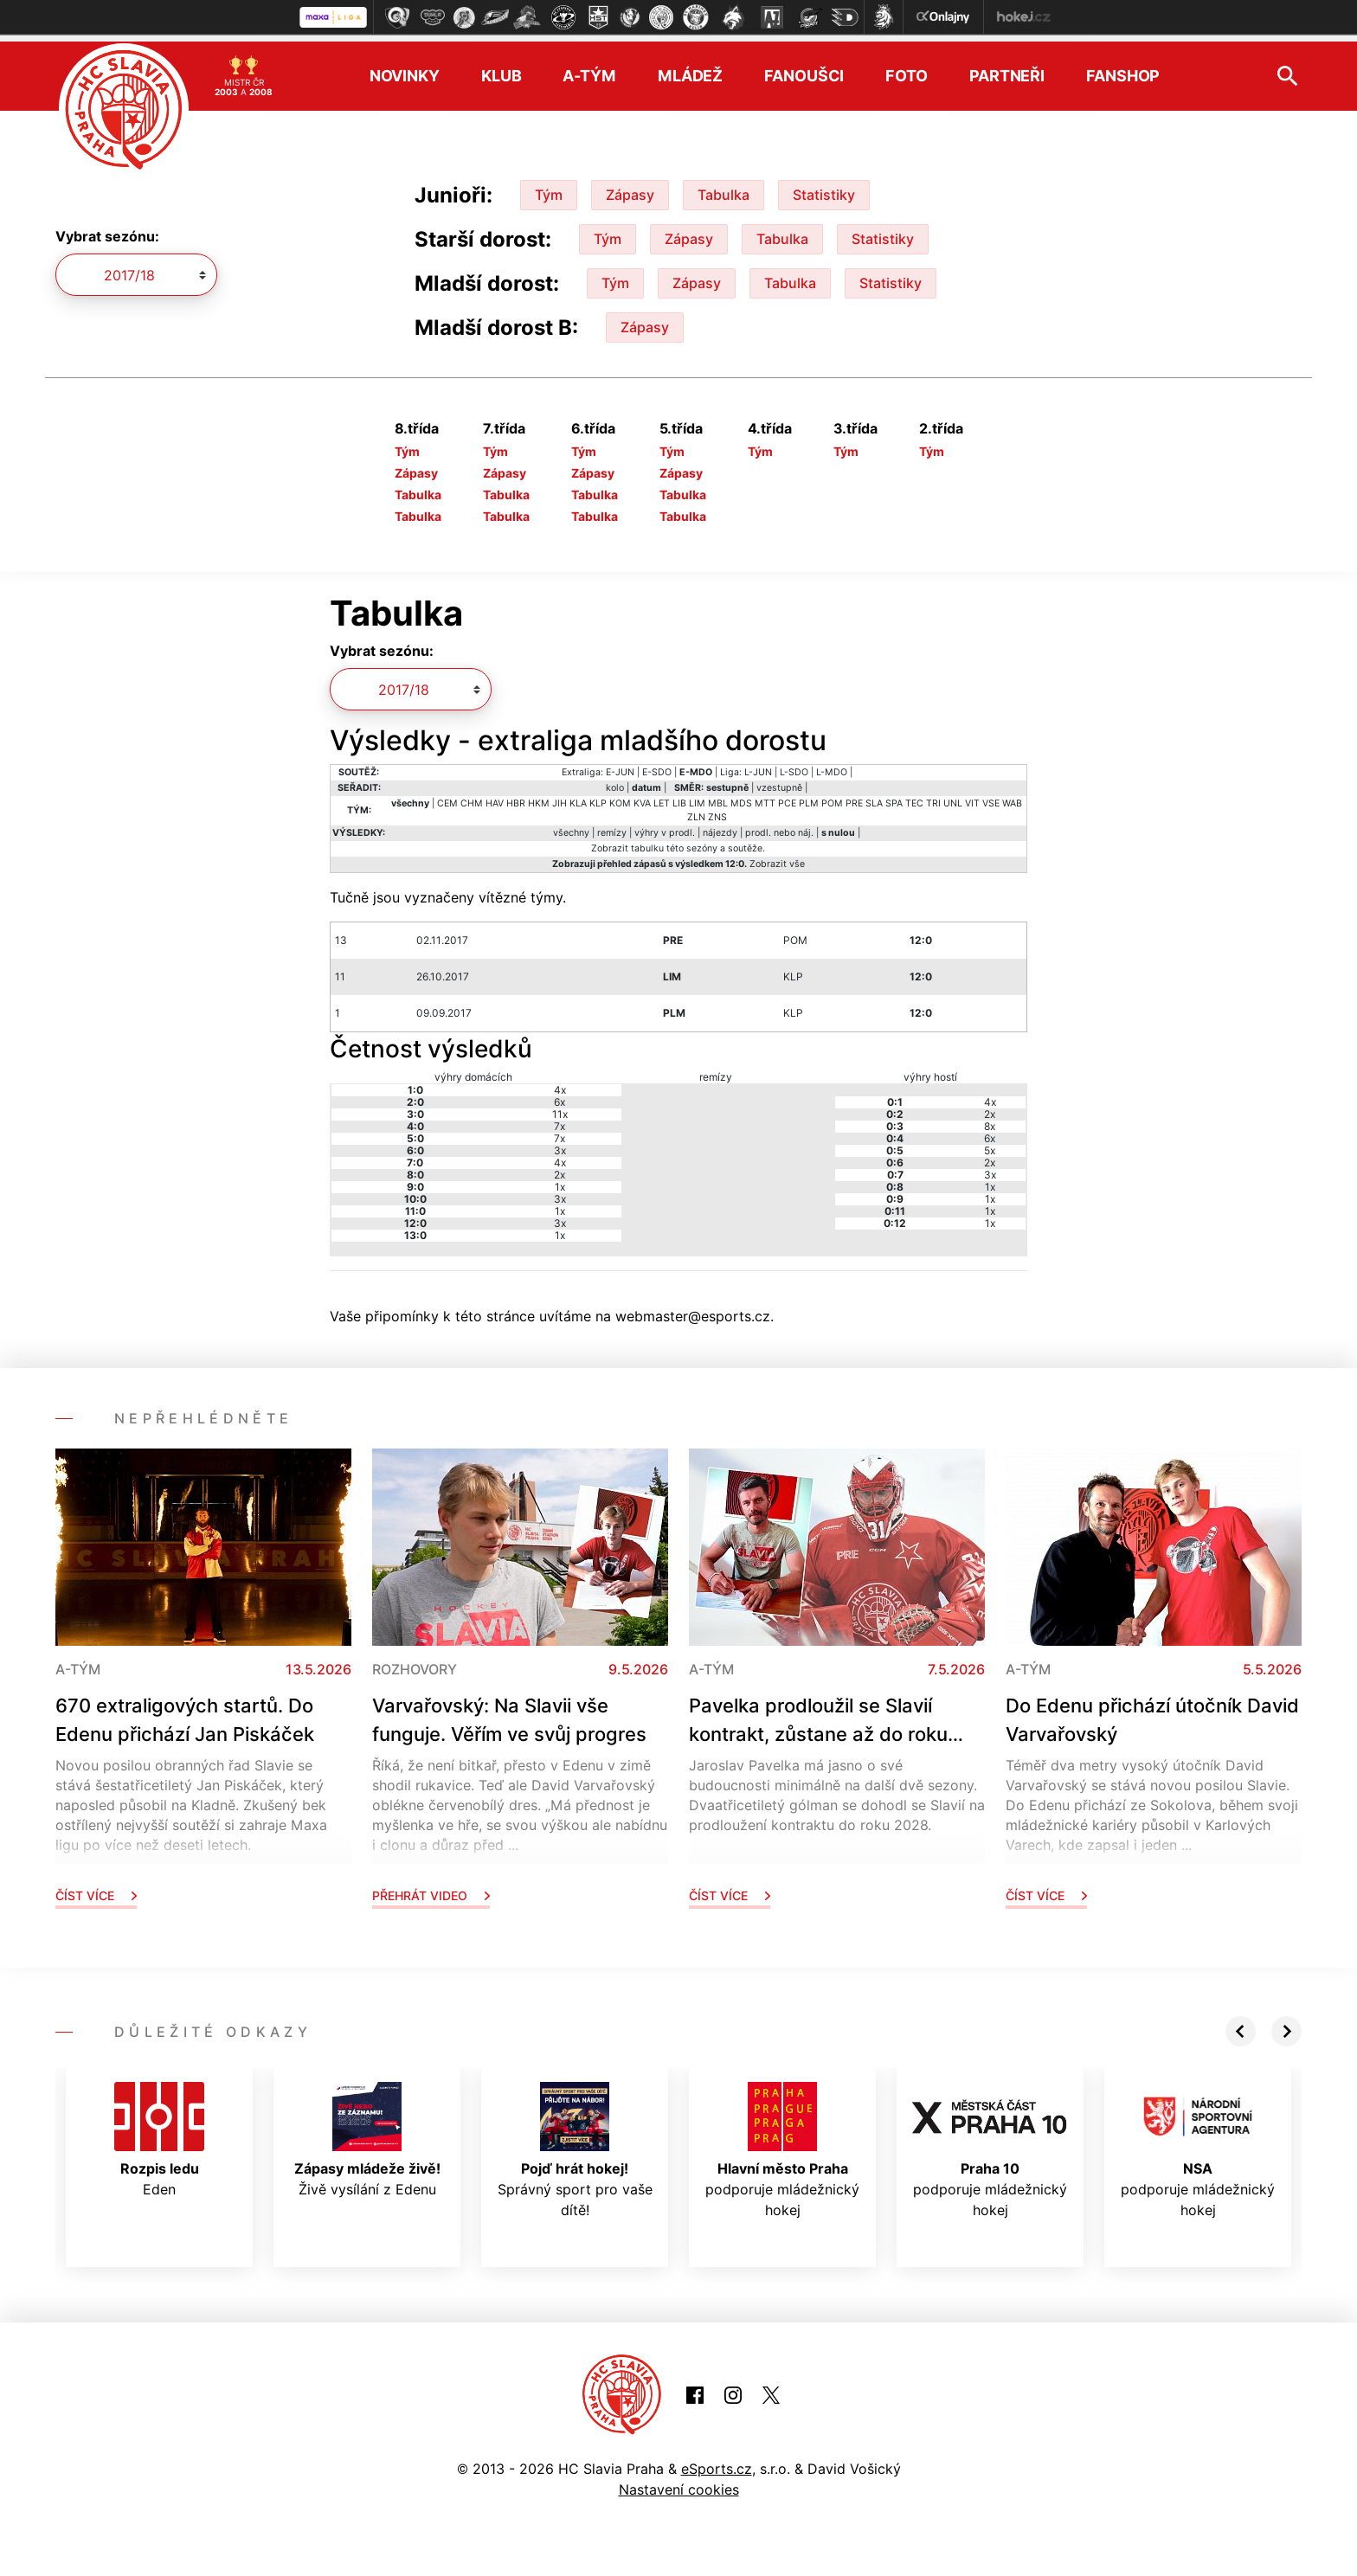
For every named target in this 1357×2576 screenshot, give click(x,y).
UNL (952, 796)
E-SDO (657, 765)
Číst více (96, 1888)
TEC (914, 796)
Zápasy (630, 187)
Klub (501, 70)
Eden (159, 2133)
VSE (991, 796)
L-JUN (758, 765)
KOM (620, 796)
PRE (854, 796)
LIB (679, 796)
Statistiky (824, 187)
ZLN (696, 810)
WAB (1012, 796)
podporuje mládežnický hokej (782, 2143)
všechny (571, 826)
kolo (615, 781)
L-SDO (794, 765)
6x (559, 1095)
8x (989, 1119)
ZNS (717, 810)
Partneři (1007, 70)
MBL (718, 796)
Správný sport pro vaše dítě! (575, 2143)
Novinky (405, 70)
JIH (559, 796)
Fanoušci (804, 70)
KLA (578, 796)
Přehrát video (431, 1888)
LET (661, 796)
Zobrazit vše (777, 857)
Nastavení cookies (679, 2482)
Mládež (690, 70)
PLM (809, 796)
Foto (906, 70)
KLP (598, 796)
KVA (642, 796)
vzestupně (779, 781)
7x (559, 1119)
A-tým (589, 70)
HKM (539, 796)
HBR (515, 796)
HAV (495, 796)
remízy (612, 826)
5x (989, 1143)
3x (560, 1143)
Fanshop (1123, 70)
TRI (933, 796)
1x (560, 1179)
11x (560, 1107)
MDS (741, 796)
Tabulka (723, 187)
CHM (471, 796)
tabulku (647, 841)
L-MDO (831, 765)
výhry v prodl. (664, 826)
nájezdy (720, 826)
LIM (697, 796)
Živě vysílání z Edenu (367, 2133)
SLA (874, 796)
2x (559, 1167)
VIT (972, 796)
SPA (894, 796)
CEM (447, 796)
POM (832, 796)
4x (560, 1082)
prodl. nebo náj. (779, 826)
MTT (765, 796)
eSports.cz (716, 2461)
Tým (549, 187)
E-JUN (620, 765)
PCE (787, 796)
